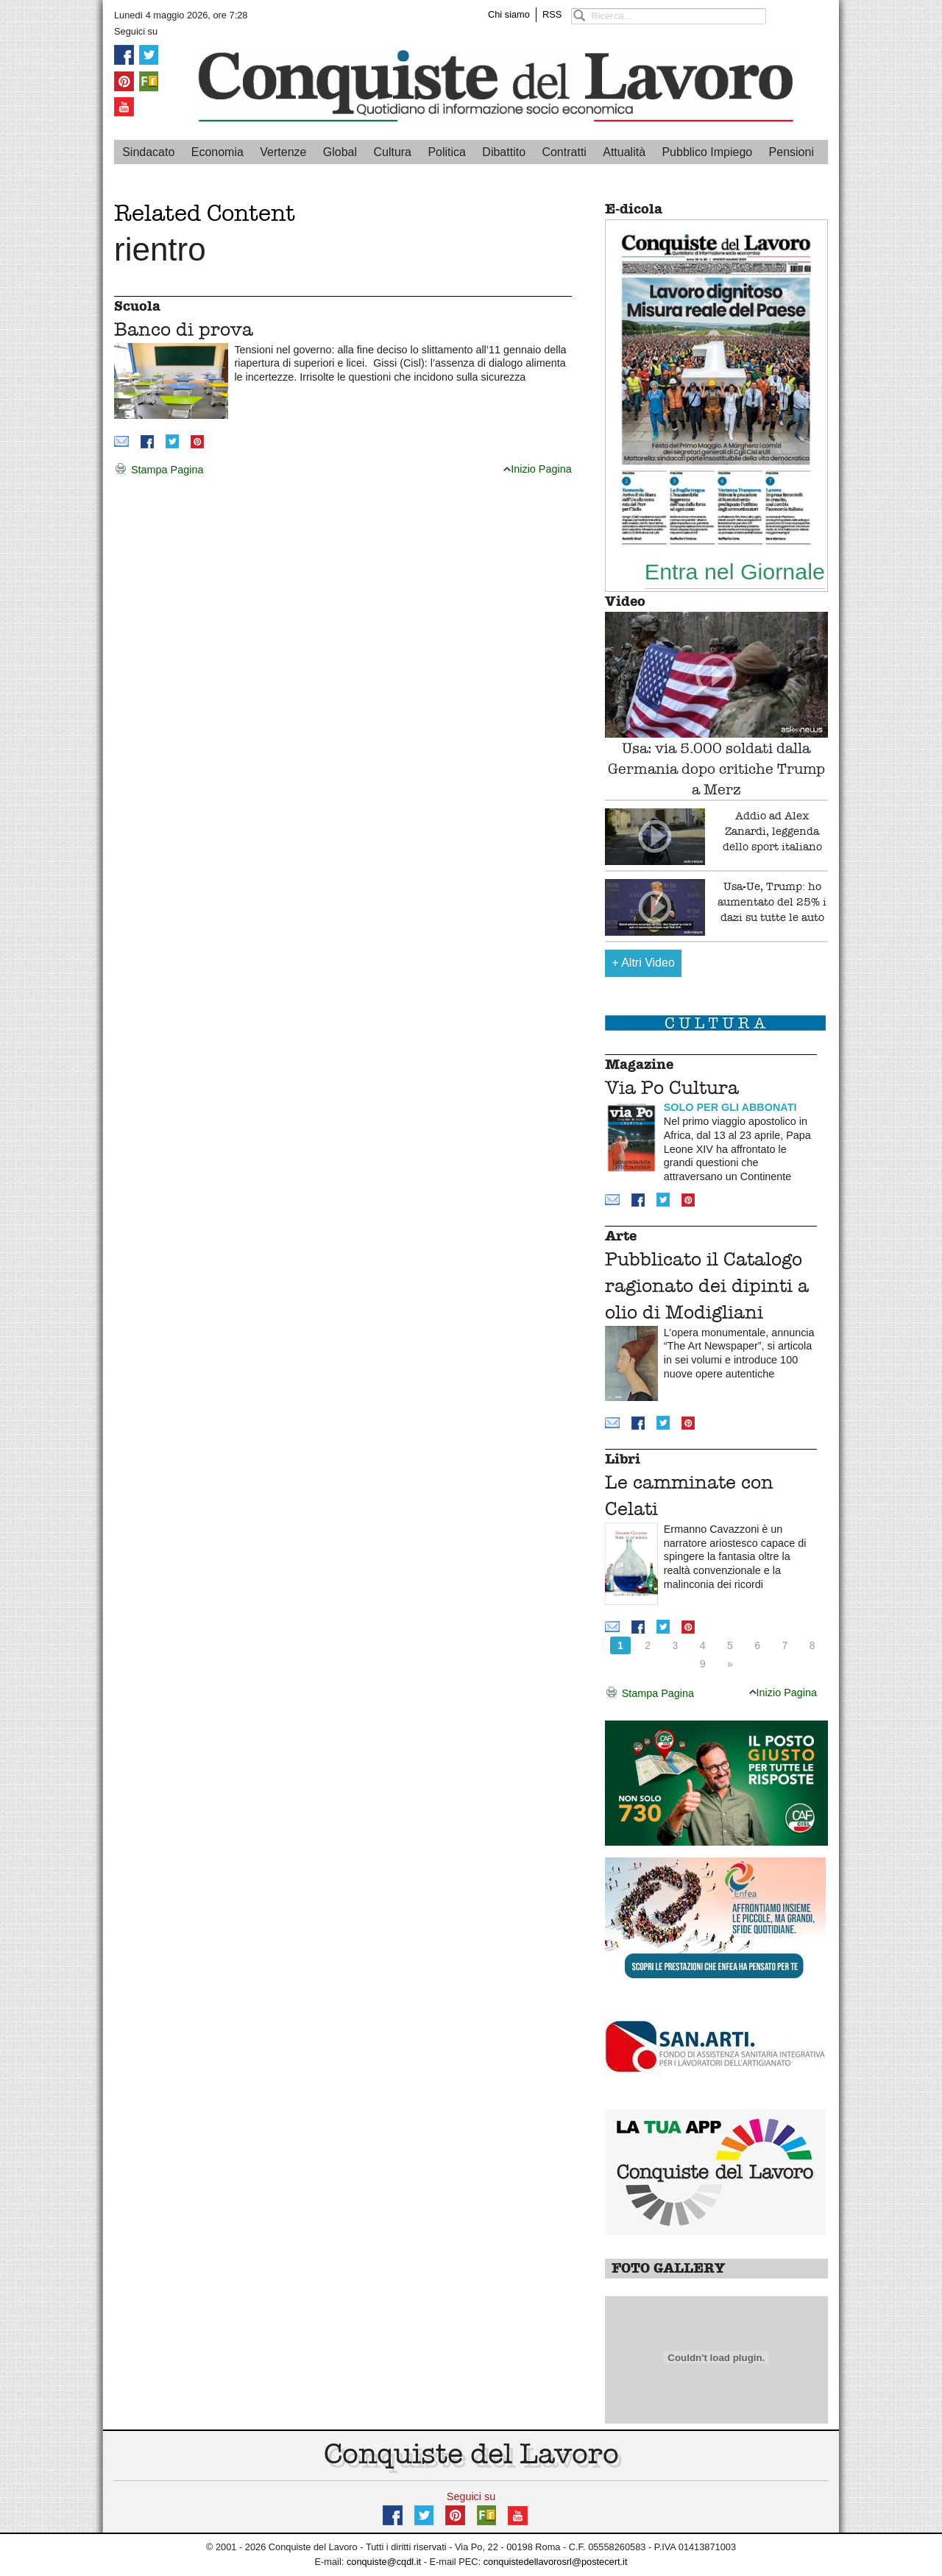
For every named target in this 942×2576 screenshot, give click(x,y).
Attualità (624, 152)
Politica (447, 152)
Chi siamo (509, 14)
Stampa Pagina (158, 470)
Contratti (564, 152)
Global (340, 152)
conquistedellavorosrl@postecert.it (556, 2561)
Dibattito (503, 152)
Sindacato (148, 152)
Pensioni (791, 152)
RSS (552, 14)
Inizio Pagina (537, 469)
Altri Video (643, 962)
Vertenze (283, 152)
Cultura (392, 152)
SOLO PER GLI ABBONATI (730, 1107)
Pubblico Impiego (707, 152)
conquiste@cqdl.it (384, 2561)
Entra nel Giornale (735, 571)
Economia (217, 152)
